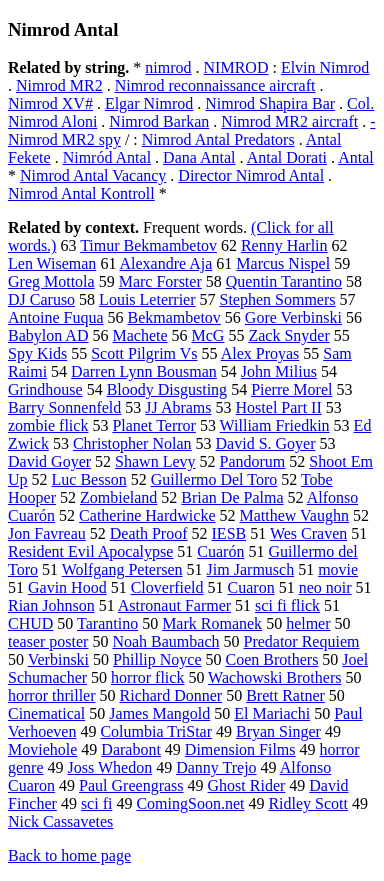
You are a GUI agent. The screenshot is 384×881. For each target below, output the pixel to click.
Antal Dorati (287, 157)
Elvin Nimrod (325, 67)
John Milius (279, 371)
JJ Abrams (178, 407)
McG (208, 335)
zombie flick (48, 425)
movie (338, 569)
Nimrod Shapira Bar (270, 103)
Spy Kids (37, 353)
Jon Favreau (47, 533)
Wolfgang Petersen (122, 569)
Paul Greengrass (131, 785)
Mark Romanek (212, 623)
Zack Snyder (288, 335)
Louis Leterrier (147, 299)
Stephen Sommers (278, 299)
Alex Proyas (260, 353)
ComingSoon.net (190, 803)
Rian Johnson (51, 605)
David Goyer (49, 461)
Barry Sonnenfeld (64, 407)
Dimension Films (240, 749)
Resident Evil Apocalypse (90, 551)
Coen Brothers (271, 659)
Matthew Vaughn (294, 515)
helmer (308, 623)
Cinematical (46, 713)
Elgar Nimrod (149, 103)
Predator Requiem (301, 641)
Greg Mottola (51, 281)
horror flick (147, 677)
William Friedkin (275, 425)
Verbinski (58, 659)
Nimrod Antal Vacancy (93, 175)
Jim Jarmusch (251, 569)
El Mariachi (272, 713)
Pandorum (253, 461)
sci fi (97, 803)
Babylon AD (48, 335)
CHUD (30, 623)
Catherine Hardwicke (147, 515)
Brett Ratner (285, 695)
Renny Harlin (284, 245)
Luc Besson (89, 479)
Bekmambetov (174, 317)
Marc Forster (160, 281)
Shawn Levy (155, 461)
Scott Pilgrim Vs (144, 353)
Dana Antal (199, 157)
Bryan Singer (278, 731)
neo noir (325, 587)
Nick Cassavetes (60, 821)
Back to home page (69, 855)
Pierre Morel (291, 389)
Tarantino (107, 623)
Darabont (131, 749)
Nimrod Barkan (159, 121)
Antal (356, 157)
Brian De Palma (232, 497)
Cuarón (220, 551)
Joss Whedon (110, 767)
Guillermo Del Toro (214, 479)
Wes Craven (308, 533)
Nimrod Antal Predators (218, 139)
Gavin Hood (67, 587)
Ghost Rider (247, 785)
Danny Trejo (216, 767)
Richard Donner (171, 695)
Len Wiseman (52, 263)
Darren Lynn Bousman (144, 371)
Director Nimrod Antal (251, 175)
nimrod (168, 67)
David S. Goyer (266, 443)
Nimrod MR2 (59, 85)
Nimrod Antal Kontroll (81, 193)
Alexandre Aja (166, 263)
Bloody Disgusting (167, 389)
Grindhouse (45, 389)
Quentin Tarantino (284, 281)
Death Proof (149, 533)
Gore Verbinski (293, 317)
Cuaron (251, 587)
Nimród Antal (107, 157)
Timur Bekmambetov (148, 245)
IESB (229, 533)
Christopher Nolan (132, 443)
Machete (139, 335)
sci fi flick (287, 605)
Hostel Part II (279, 407)
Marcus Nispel (283, 263)
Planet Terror (153, 425)
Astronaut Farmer (174, 605)
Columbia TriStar (156, 731)
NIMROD (236, 67)
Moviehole (42, 749)
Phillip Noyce (157, 659)
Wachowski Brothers (274, 677)
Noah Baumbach (165, 641)
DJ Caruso (41, 299)
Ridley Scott (308, 803)
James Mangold (159, 713)
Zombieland (118, 497)
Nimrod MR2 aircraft (289, 121)
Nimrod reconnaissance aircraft (215, 85)
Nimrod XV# (50, 103)
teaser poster (48, 641)
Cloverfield (167, 587)
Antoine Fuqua (56, 317)
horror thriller (52, 695)
